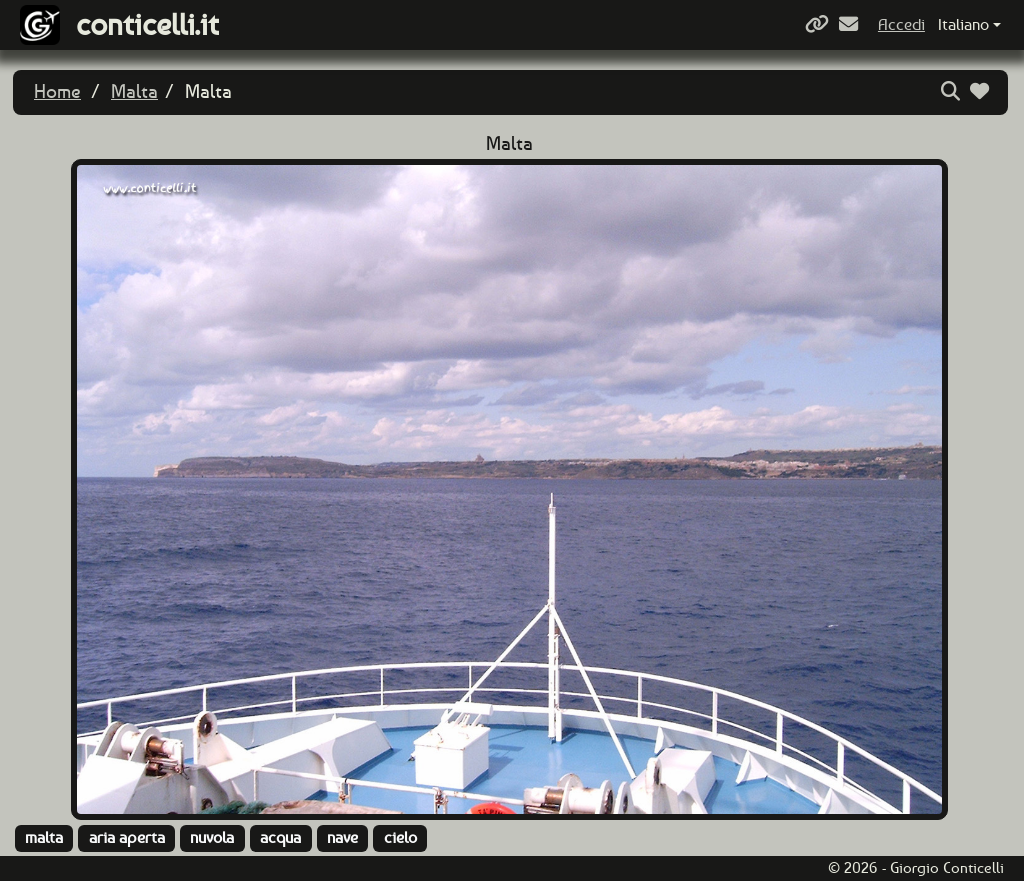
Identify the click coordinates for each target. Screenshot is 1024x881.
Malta (134, 91)
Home (57, 91)
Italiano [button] (963, 24)
